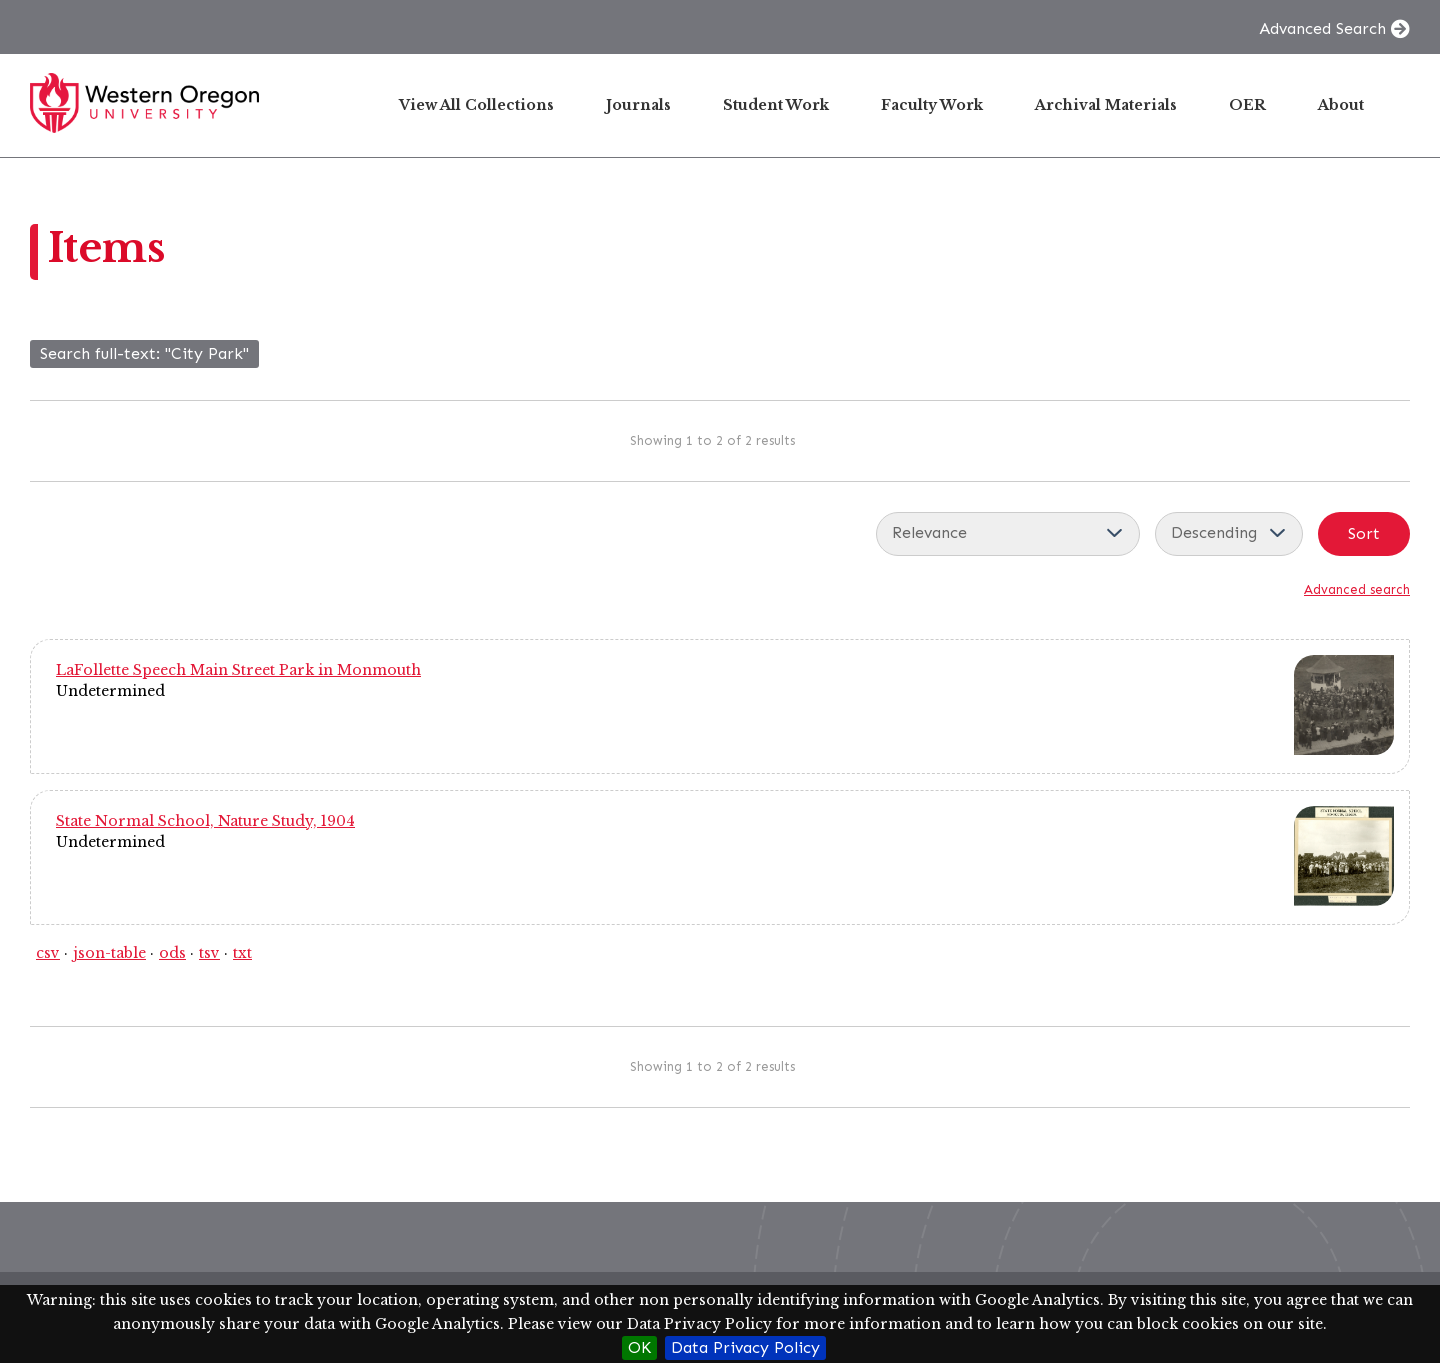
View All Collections (476, 105)
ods (172, 953)
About (1341, 105)
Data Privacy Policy (745, 1347)
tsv (209, 953)
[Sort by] (1008, 534)
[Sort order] (1229, 534)
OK (639, 1347)
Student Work (776, 105)
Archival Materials (1106, 105)
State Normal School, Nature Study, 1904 (205, 821)
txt (242, 953)
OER (1247, 105)
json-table (109, 953)
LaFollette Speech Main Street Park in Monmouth (238, 670)
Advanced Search (1322, 28)
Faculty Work (932, 105)
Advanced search (1357, 589)
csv (48, 953)
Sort (1364, 533)
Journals (638, 105)
